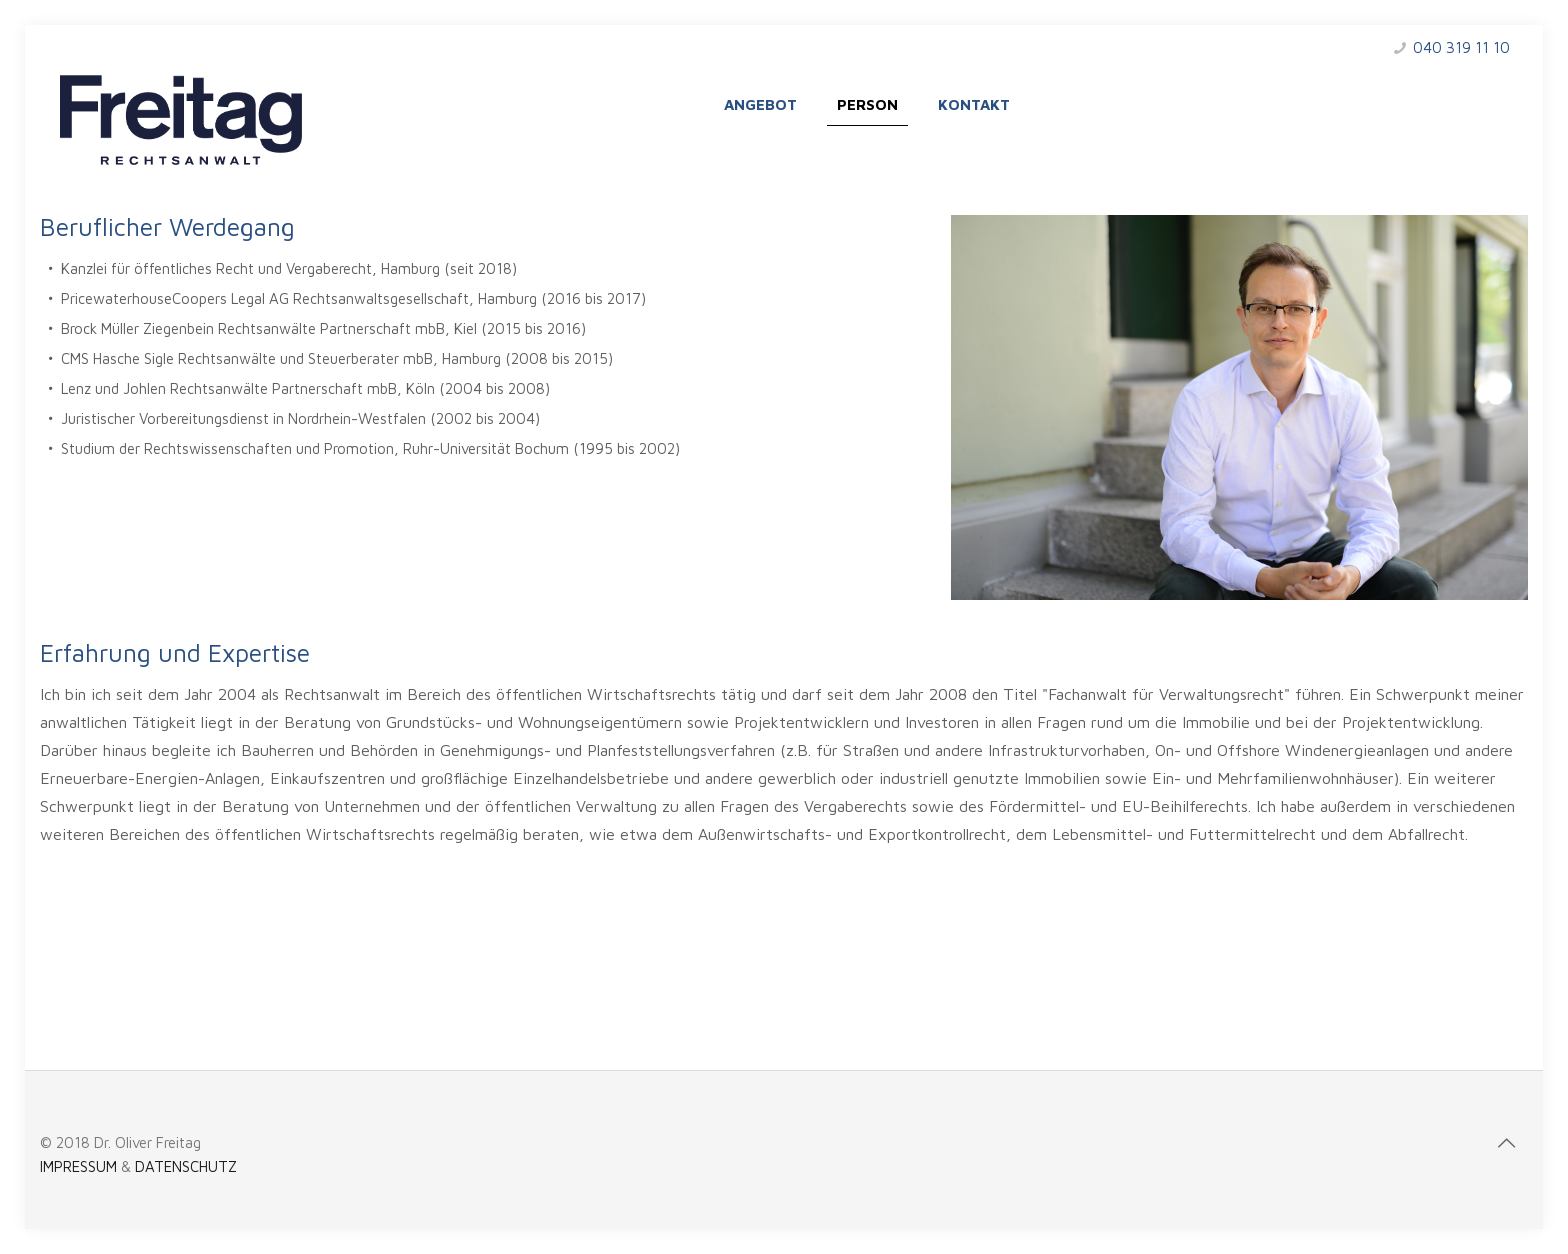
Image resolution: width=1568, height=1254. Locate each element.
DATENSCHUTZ (186, 1166)
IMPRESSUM (78, 1166)
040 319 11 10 (1461, 47)
